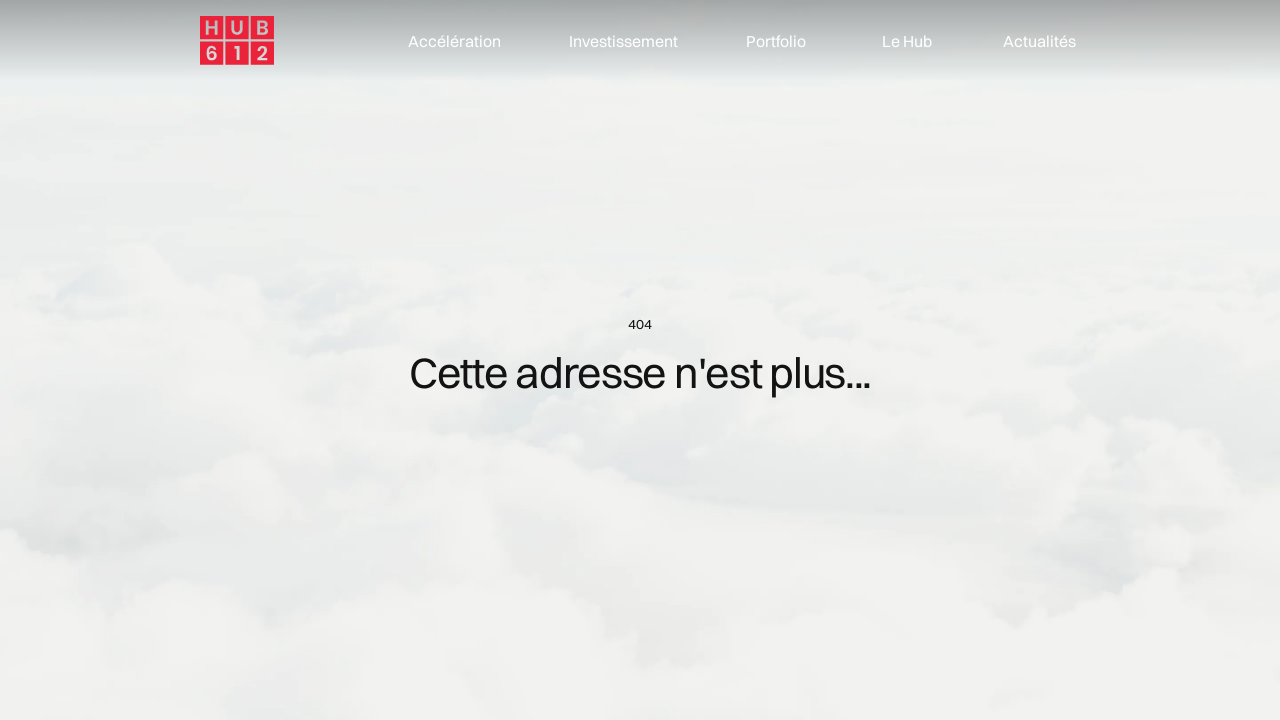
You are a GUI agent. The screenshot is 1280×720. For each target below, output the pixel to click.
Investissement (623, 41)
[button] (900, 41)
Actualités (1039, 41)
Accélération (454, 41)
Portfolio (776, 41)
